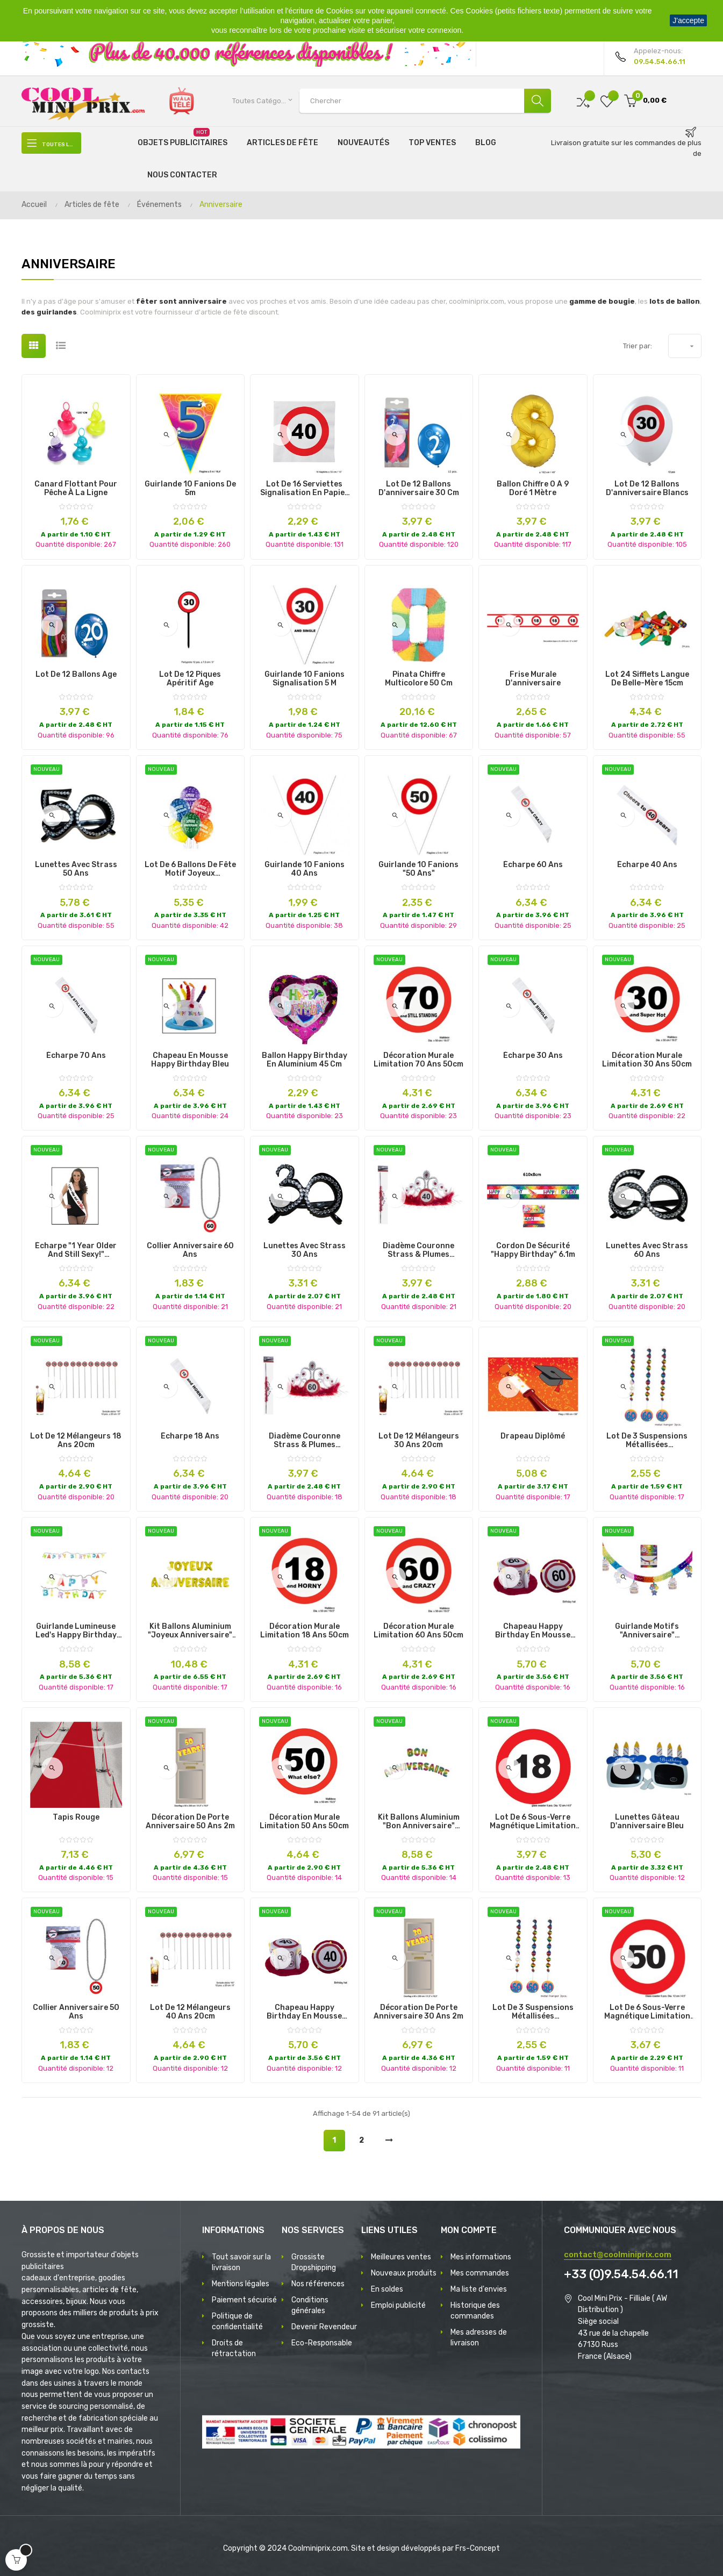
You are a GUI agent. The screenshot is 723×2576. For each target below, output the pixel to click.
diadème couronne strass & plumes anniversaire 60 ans (304, 1440)
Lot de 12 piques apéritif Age (190, 679)
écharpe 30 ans (533, 1055)
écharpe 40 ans (647, 865)
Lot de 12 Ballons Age (76, 674)
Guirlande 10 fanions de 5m (190, 488)
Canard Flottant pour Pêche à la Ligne (75, 488)
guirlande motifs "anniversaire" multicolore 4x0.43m (647, 1631)
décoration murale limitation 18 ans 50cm (304, 1631)
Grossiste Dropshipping (313, 2262)
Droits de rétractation (234, 2348)
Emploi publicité (398, 2305)
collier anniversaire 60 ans (190, 1250)
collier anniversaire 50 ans (76, 2012)
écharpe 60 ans (533, 865)
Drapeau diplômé (532, 1436)
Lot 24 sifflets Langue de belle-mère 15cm (647, 679)
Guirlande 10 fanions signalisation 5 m (304, 679)
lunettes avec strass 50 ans (76, 869)
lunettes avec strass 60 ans (647, 1250)
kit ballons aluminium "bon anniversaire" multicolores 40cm (419, 1821)
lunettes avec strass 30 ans (304, 1250)
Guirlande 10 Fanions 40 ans (304, 869)
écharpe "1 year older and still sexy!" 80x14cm (76, 1250)
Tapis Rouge (76, 1817)
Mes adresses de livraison (478, 2338)
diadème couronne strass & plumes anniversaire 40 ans (418, 1250)
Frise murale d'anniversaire (533, 679)
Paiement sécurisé (244, 2300)
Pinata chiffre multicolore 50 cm (419, 679)
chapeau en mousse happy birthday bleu (190, 1060)
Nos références (318, 2283)
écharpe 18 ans (190, 1436)
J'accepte (688, 20)
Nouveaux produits (403, 2273)
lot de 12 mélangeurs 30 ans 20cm (418, 1440)
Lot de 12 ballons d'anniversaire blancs (647, 488)
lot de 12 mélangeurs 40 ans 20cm (190, 2012)
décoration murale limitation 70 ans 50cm (418, 1060)
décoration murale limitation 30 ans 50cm (647, 1060)
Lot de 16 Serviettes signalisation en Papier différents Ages (304, 488)
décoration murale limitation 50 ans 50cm (304, 1821)
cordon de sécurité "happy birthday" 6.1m (533, 1250)
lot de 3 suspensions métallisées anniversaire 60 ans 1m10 (647, 1440)
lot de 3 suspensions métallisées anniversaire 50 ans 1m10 (533, 2012)
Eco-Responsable (321, 2343)
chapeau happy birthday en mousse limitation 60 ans (532, 1631)
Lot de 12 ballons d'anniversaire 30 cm (418, 488)
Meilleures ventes (401, 2257)
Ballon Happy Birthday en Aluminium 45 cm (304, 1060)
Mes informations (480, 2257)
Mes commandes (479, 2273)
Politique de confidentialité (237, 2321)
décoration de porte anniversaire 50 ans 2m (190, 1821)
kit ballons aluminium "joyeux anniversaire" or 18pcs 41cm (190, 1631)
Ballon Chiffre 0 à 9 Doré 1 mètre (533, 488)
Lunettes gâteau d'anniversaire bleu (647, 1821)
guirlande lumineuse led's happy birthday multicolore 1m (76, 1631)
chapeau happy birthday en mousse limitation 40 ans (304, 2012)
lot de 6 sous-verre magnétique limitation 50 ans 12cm (647, 2012)
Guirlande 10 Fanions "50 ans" (418, 869)
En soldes (387, 2289)
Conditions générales (309, 2305)
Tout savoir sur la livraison (241, 2262)
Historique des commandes (475, 2311)
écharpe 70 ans (76, 1055)
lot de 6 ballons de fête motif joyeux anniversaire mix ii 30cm (190, 869)
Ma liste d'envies (478, 2289)
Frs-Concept (477, 2548)
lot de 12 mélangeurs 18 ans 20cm (75, 1440)
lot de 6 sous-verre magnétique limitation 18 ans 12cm (533, 1821)
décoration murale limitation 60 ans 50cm (418, 1631)
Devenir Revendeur (324, 2326)
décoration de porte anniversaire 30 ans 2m (418, 2012)
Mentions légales (240, 2283)
